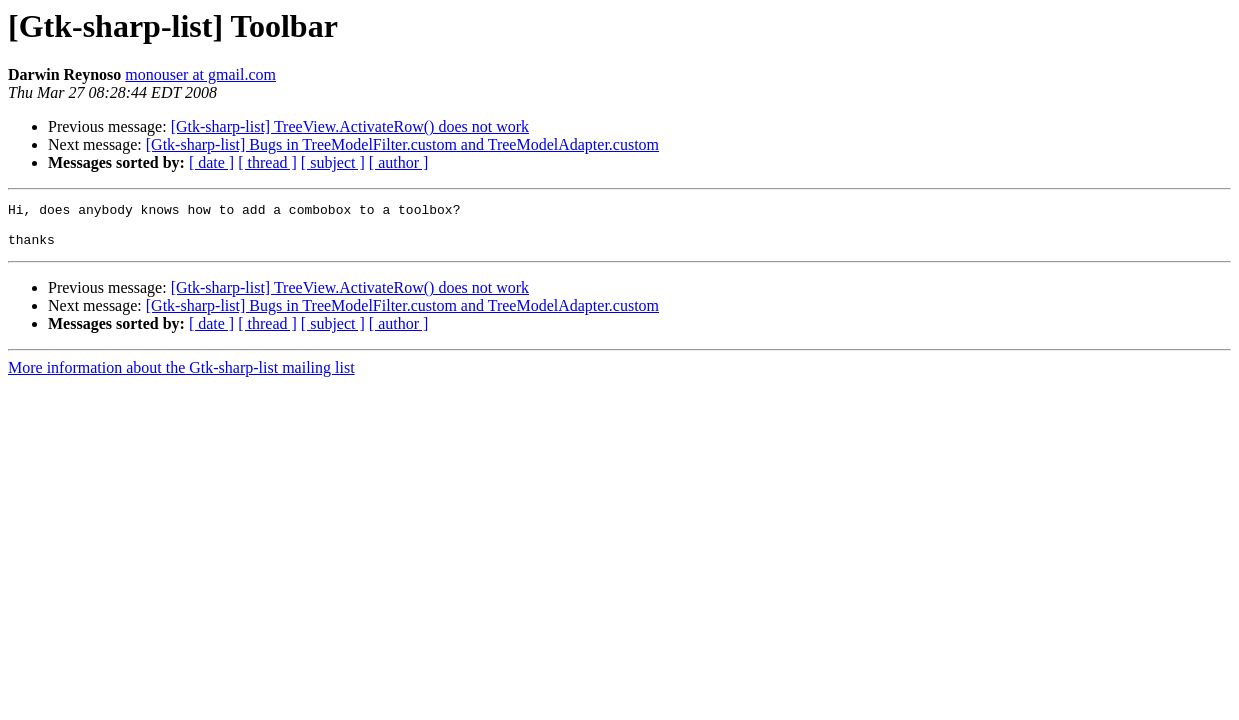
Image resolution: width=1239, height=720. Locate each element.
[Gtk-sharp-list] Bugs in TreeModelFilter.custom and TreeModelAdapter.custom (402, 144)
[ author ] (399, 162)
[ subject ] (333, 162)
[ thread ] (267, 162)
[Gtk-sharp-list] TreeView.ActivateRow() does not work (350, 126)
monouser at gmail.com (200, 74)
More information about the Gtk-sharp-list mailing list (181, 376)
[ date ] (211, 162)
